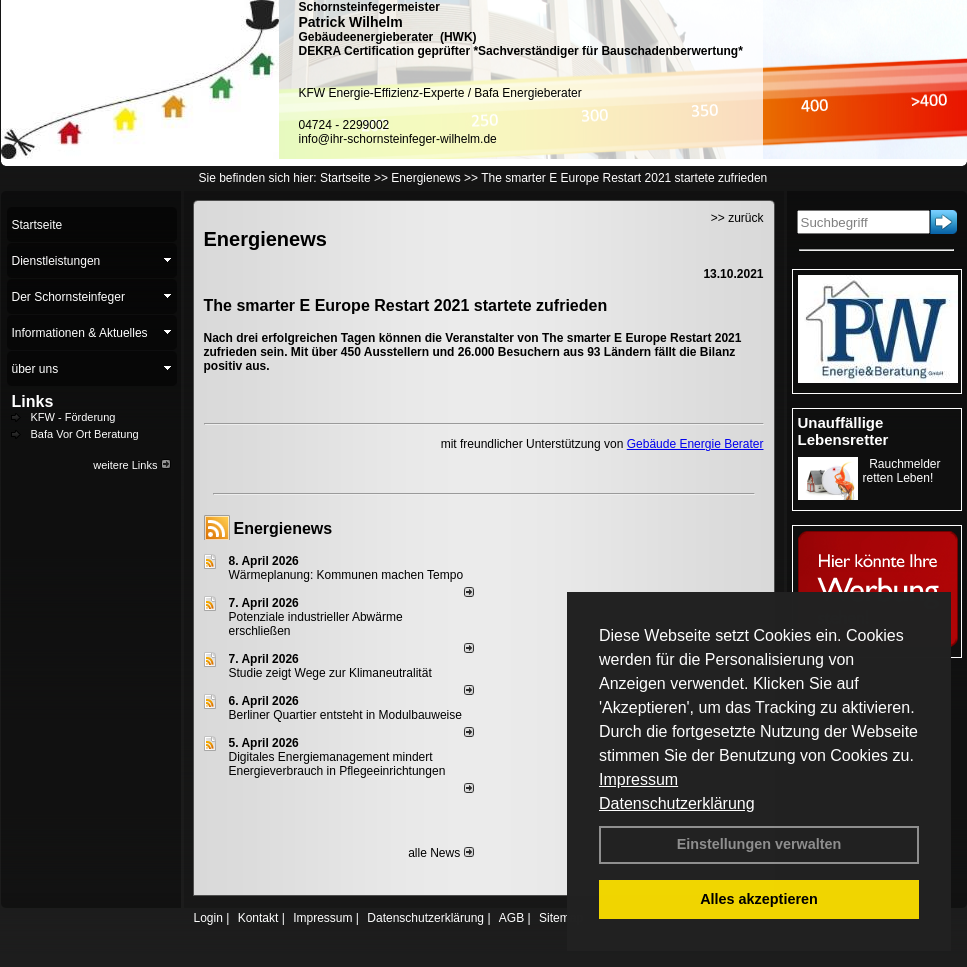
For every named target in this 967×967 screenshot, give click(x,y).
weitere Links (131, 465)
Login (208, 918)
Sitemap (561, 918)
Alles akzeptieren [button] (759, 899)
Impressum (638, 779)
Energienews (283, 528)
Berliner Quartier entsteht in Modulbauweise (345, 715)
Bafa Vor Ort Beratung (85, 434)
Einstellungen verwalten (759, 844)
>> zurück (737, 218)
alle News (440, 853)
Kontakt (258, 918)
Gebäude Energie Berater (695, 444)
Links (33, 401)
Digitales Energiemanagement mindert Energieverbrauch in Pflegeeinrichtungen (337, 764)
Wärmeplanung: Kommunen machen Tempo (346, 575)
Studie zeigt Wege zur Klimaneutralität (330, 673)
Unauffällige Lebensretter (843, 431)
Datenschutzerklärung (677, 803)
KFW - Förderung (73, 417)
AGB (511, 918)
